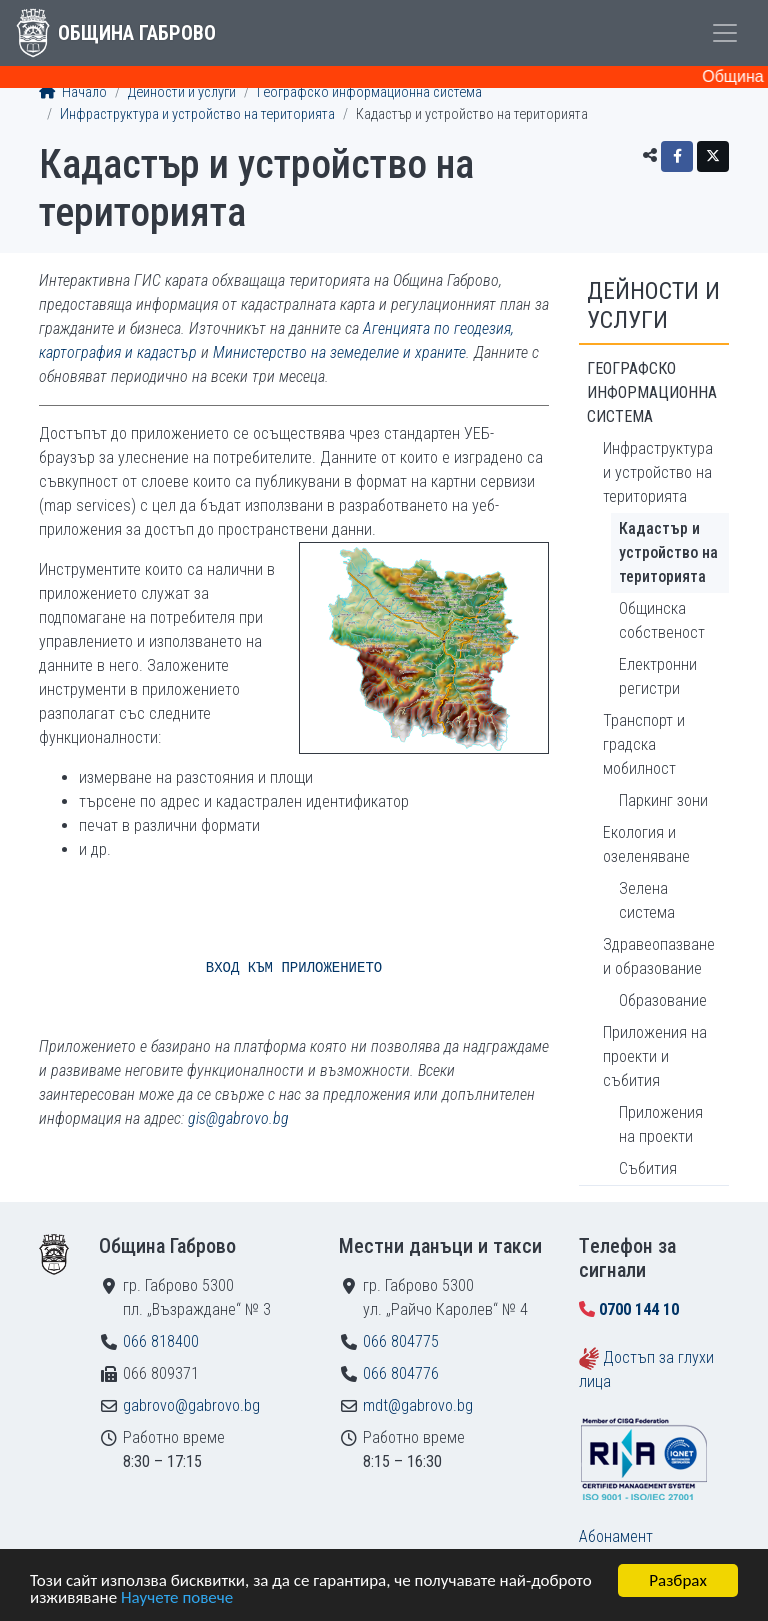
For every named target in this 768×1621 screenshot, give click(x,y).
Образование (663, 1000)
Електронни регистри (658, 676)
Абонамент (616, 1536)
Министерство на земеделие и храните (339, 352)
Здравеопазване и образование (659, 956)
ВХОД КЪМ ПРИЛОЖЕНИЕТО (294, 968)
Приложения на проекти (661, 1124)
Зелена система (647, 900)
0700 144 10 (639, 1309)
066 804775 (401, 1341)
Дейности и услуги (182, 92)
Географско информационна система (369, 92)
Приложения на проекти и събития (655, 1056)
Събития (648, 1168)
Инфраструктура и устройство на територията (197, 114)
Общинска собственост (662, 620)
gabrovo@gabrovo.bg (191, 1405)
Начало (73, 92)
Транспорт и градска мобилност (644, 744)
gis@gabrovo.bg (238, 1118)
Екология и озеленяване (646, 844)
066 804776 (401, 1373)
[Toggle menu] (725, 33)
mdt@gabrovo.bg (418, 1405)
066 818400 (161, 1341)
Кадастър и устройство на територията (668, 552)
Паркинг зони (663, 800)
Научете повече (177, 1598)
